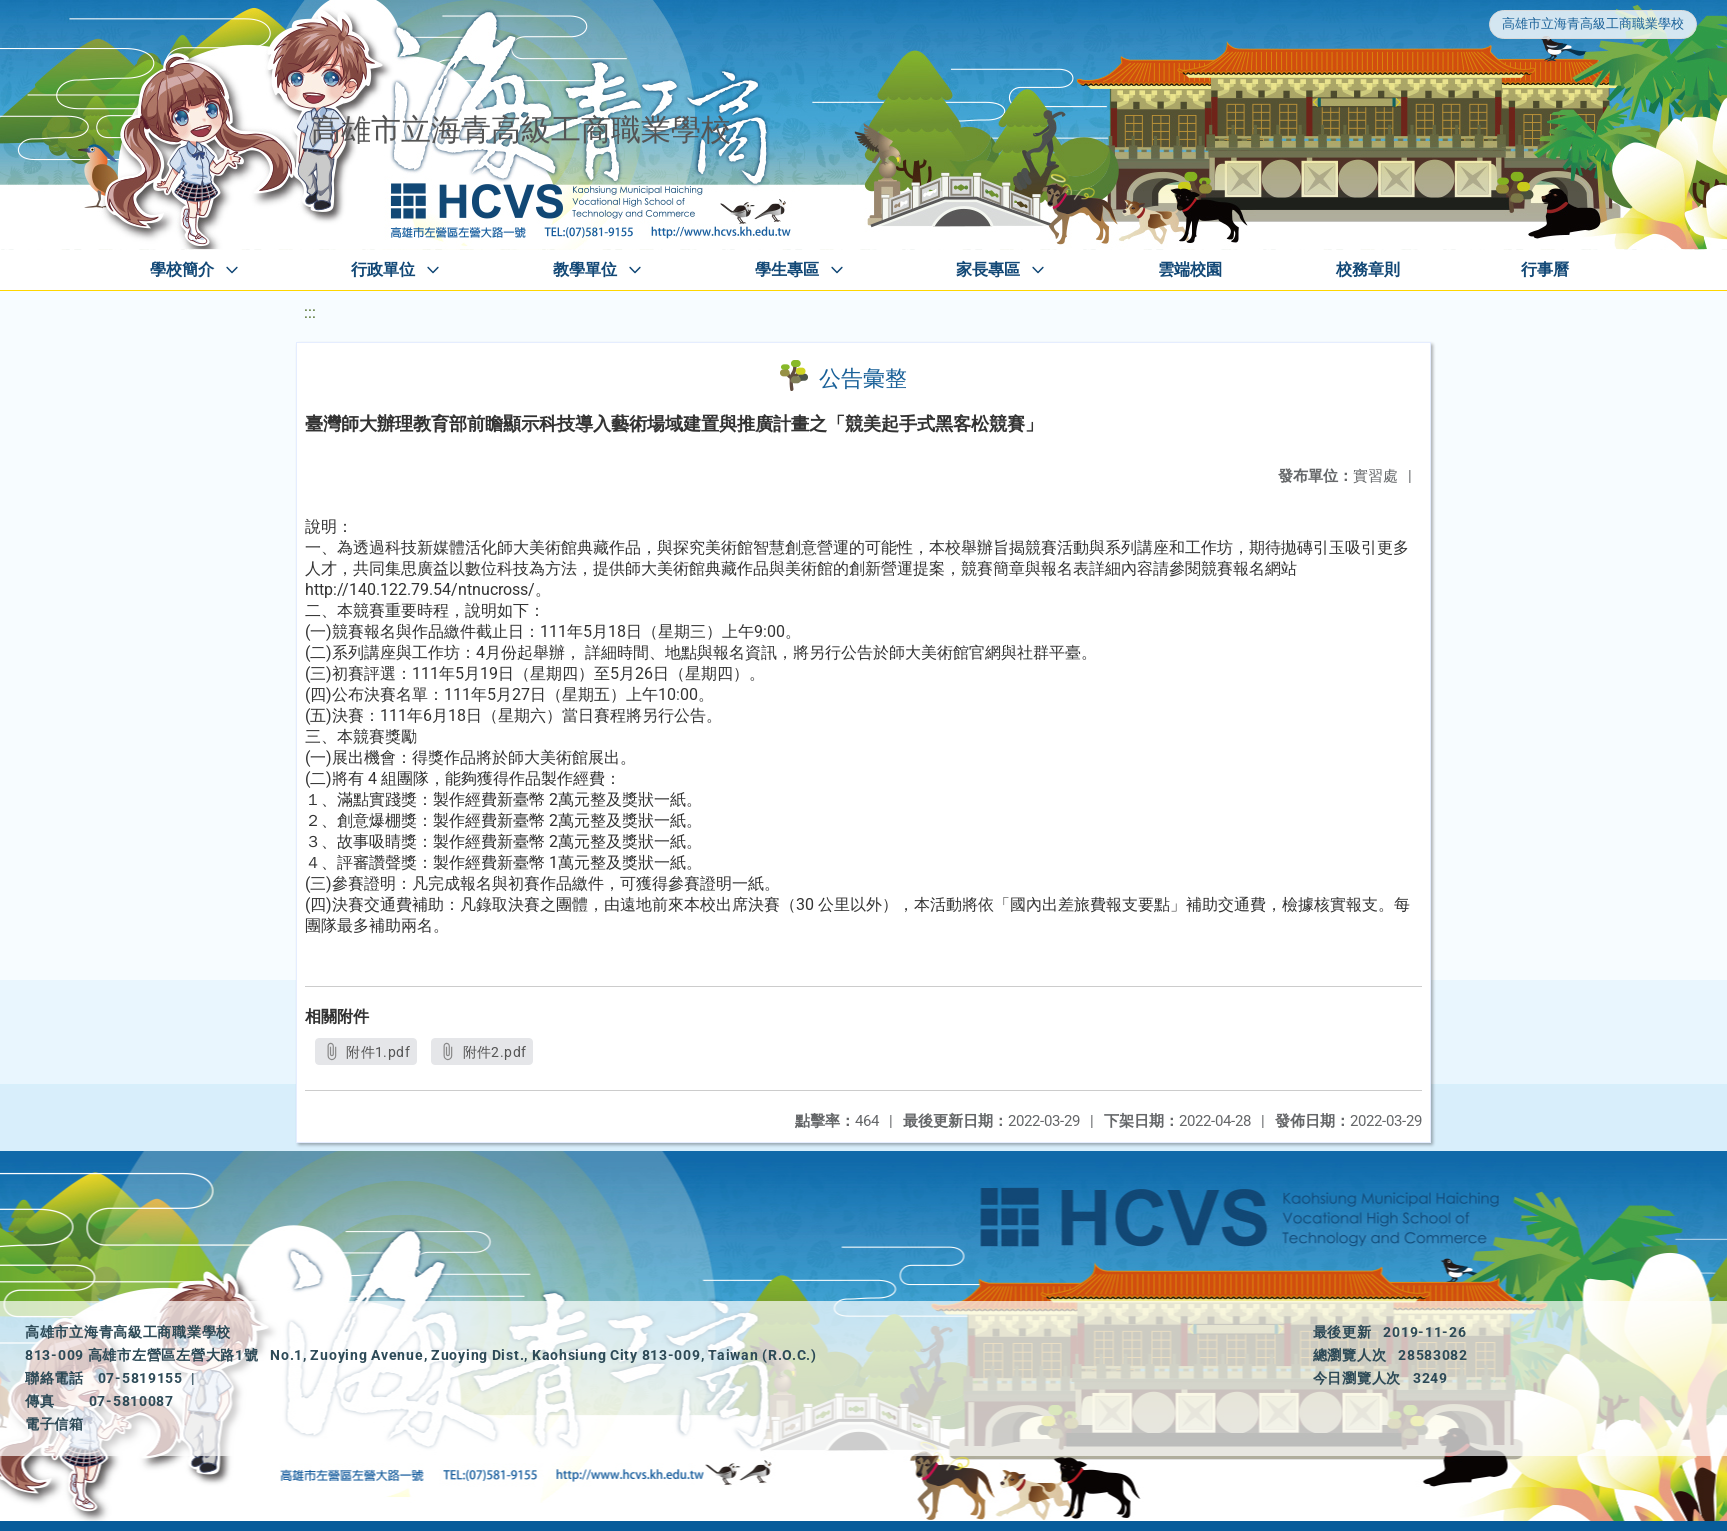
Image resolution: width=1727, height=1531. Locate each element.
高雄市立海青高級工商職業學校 (1593, 23)
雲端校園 (1190, 269)
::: (310, 312)
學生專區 (787, 269)
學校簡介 (182, 269)
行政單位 (383, 269)
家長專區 (988, 269)
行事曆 (1545, 269)
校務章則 (1368, 269)
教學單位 (585, 269)
